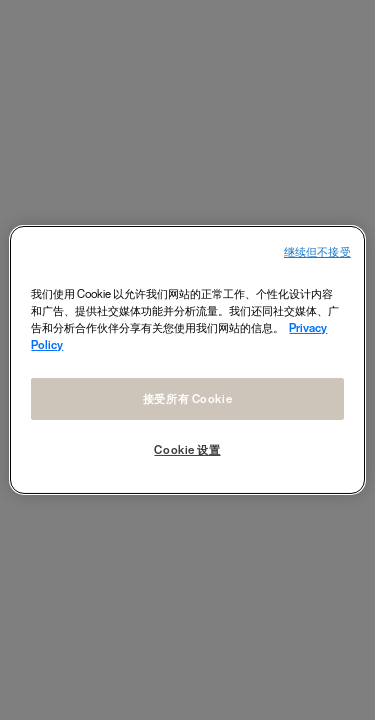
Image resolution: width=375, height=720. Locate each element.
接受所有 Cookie (187, 398)
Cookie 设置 (187, 449)
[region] (187, 360)
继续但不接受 (317, 252)
